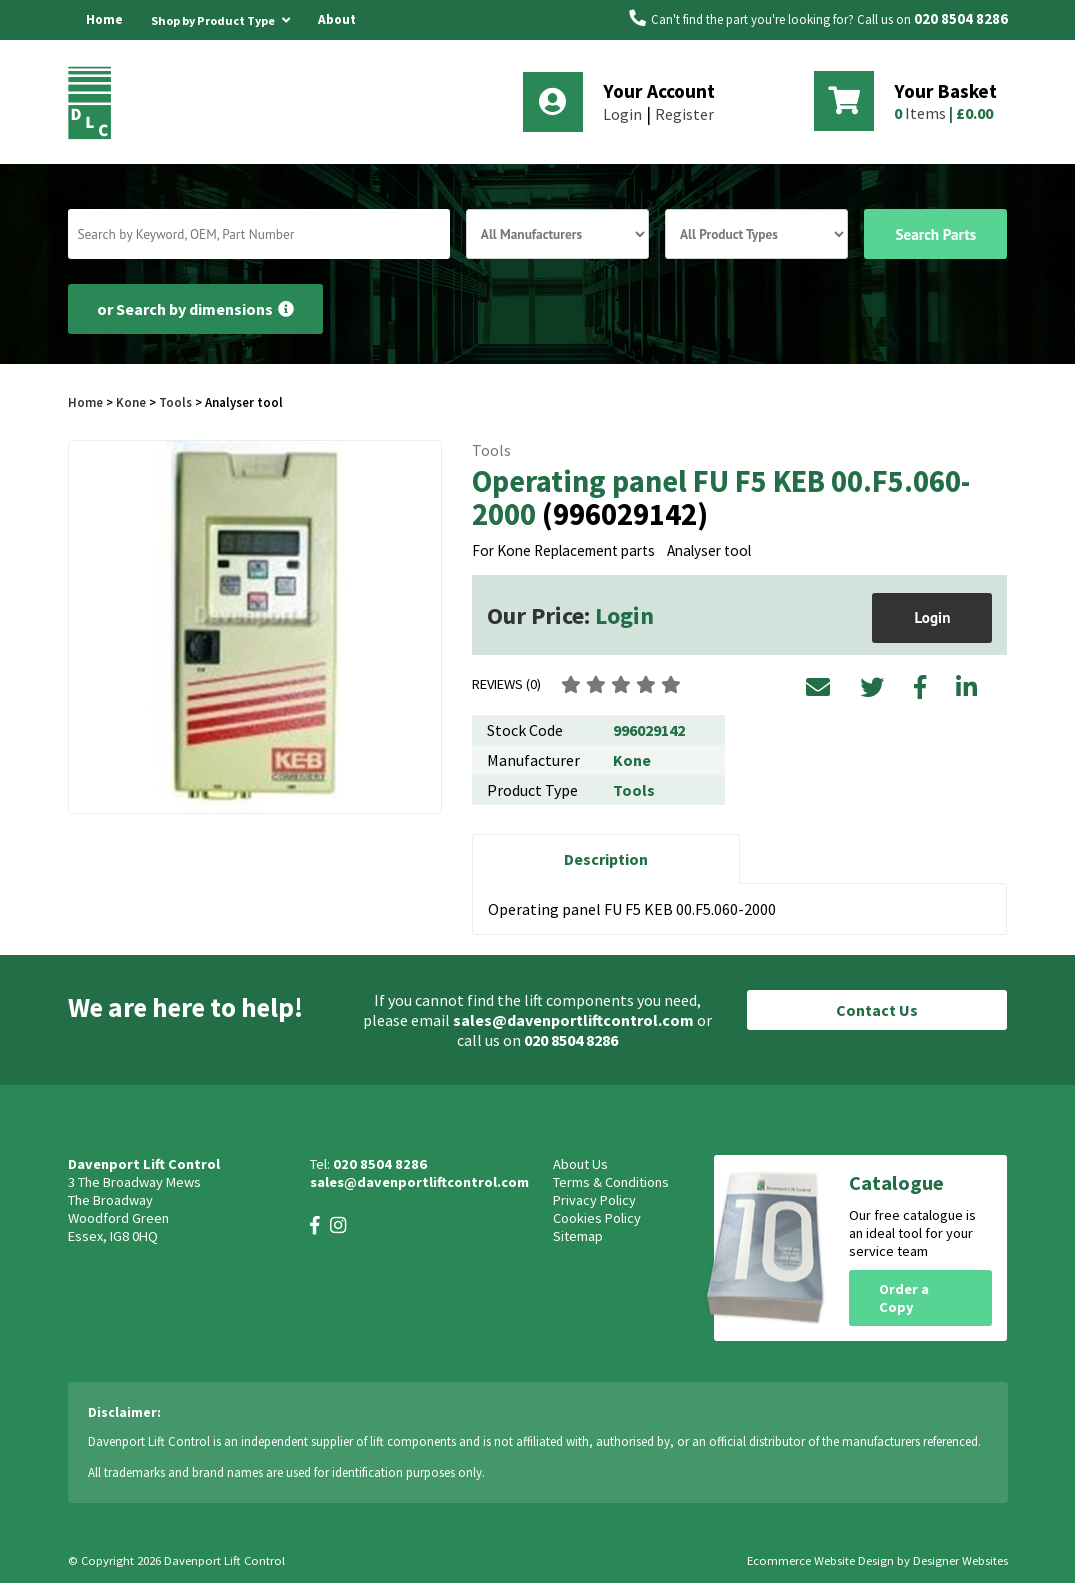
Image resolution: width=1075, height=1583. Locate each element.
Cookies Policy (597, 1218)
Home (104, 19)
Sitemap (578, 1236)
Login (622, 114)
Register (684, 114)
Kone (132, 402)
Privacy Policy (594, 1200)
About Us (337, 39)
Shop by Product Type (220, 17)
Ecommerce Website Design (820, 1560)
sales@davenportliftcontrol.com (573, 1020)
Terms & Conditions (611, 1182)
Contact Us (877, 1010)
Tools (175, 402)
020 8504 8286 (961, 19)
